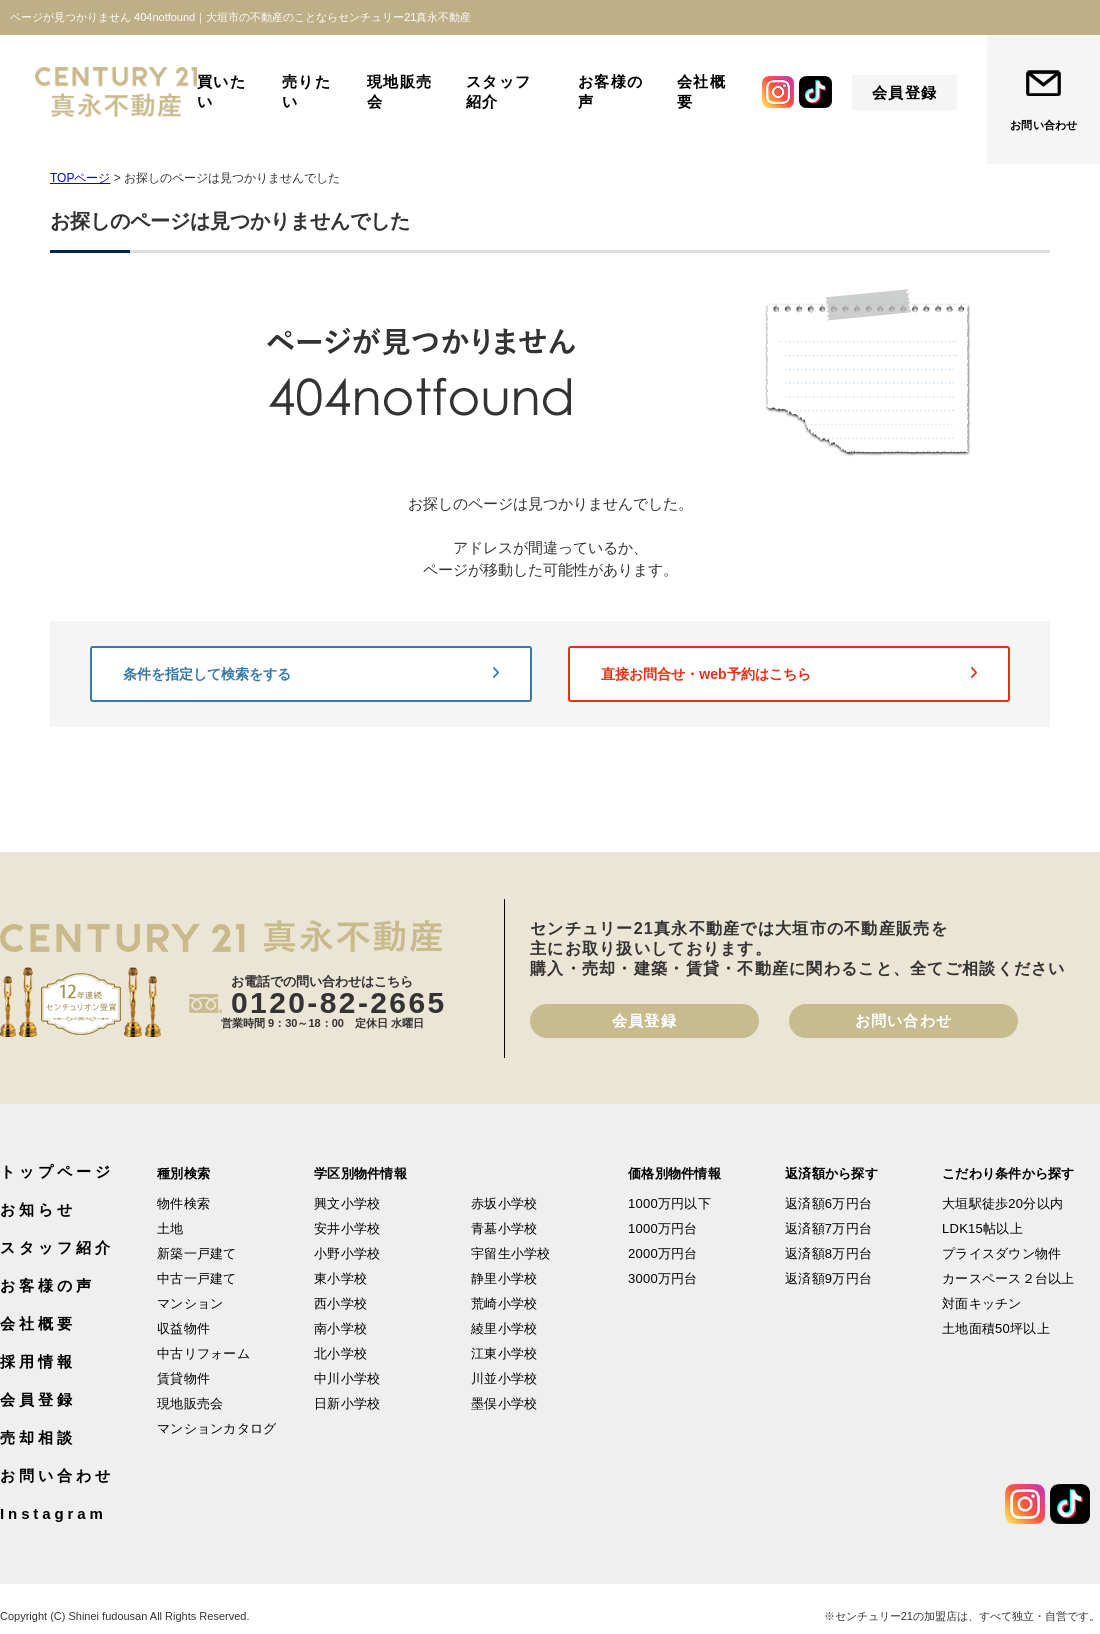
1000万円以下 (669, 1203)
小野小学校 (347, 1253)
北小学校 (340, 1353)
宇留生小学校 (511, 1253)
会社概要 (702, 91)
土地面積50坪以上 (996, 1328)
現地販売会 (400, 91)
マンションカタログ (216, 1428)
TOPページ (80, 178)
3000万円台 (663, 1278)
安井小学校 (347, 1228)
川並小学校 (504, 1378)
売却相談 (38, 1437)
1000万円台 (663, 1228)
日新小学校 (347, 1403)
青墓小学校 (504, 1228)
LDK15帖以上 (982, 1228)
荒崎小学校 (504, 1303)
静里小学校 (504, 1278)
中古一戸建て (197, 1278)
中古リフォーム (203, 1353)
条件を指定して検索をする (311, 674)
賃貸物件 (183, 1378)
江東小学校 (504, 1353)
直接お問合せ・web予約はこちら (789, 674)
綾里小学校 (504, 1328)
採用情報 (38, 1361)
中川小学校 (347, 1378)
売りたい (307, 91)
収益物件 (183, 1328)
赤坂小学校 (504, 1203)
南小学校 (340, 1328)
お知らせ (38, 1209)
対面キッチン (982, 1303)
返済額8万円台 (828, 1253)
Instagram (53, 1513)
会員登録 (905, 92)
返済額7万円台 (828, 1228)
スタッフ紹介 (499, 91)
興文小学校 (347, 1203)
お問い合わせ (1043, 125)
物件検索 (183, 1203)
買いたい (222, 91)
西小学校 (340, 1303)
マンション (190, 1303)
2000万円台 (663, 1253)
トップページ (56, 1171)
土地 (170, 1228)
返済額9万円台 (828, 1278)
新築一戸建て (197, 1253)
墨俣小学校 (504, 1403)
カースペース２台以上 (1008, 1278)
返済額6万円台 (828, 1203)
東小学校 (340, 1278)
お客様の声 (611, 91)
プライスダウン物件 (1001, 1253)
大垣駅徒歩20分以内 (1002, 1203)
